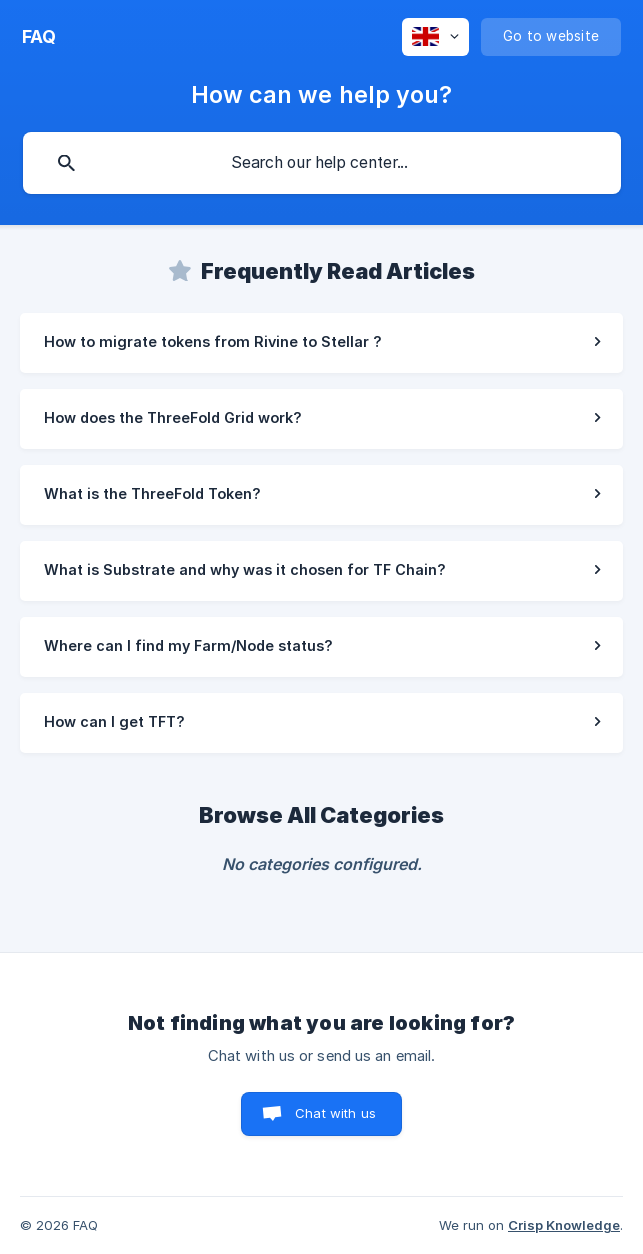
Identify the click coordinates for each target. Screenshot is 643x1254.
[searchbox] (322, 163)
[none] (39, 37)
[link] (321, 343)
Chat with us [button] (335, 1113)
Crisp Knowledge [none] (564, 1225)
